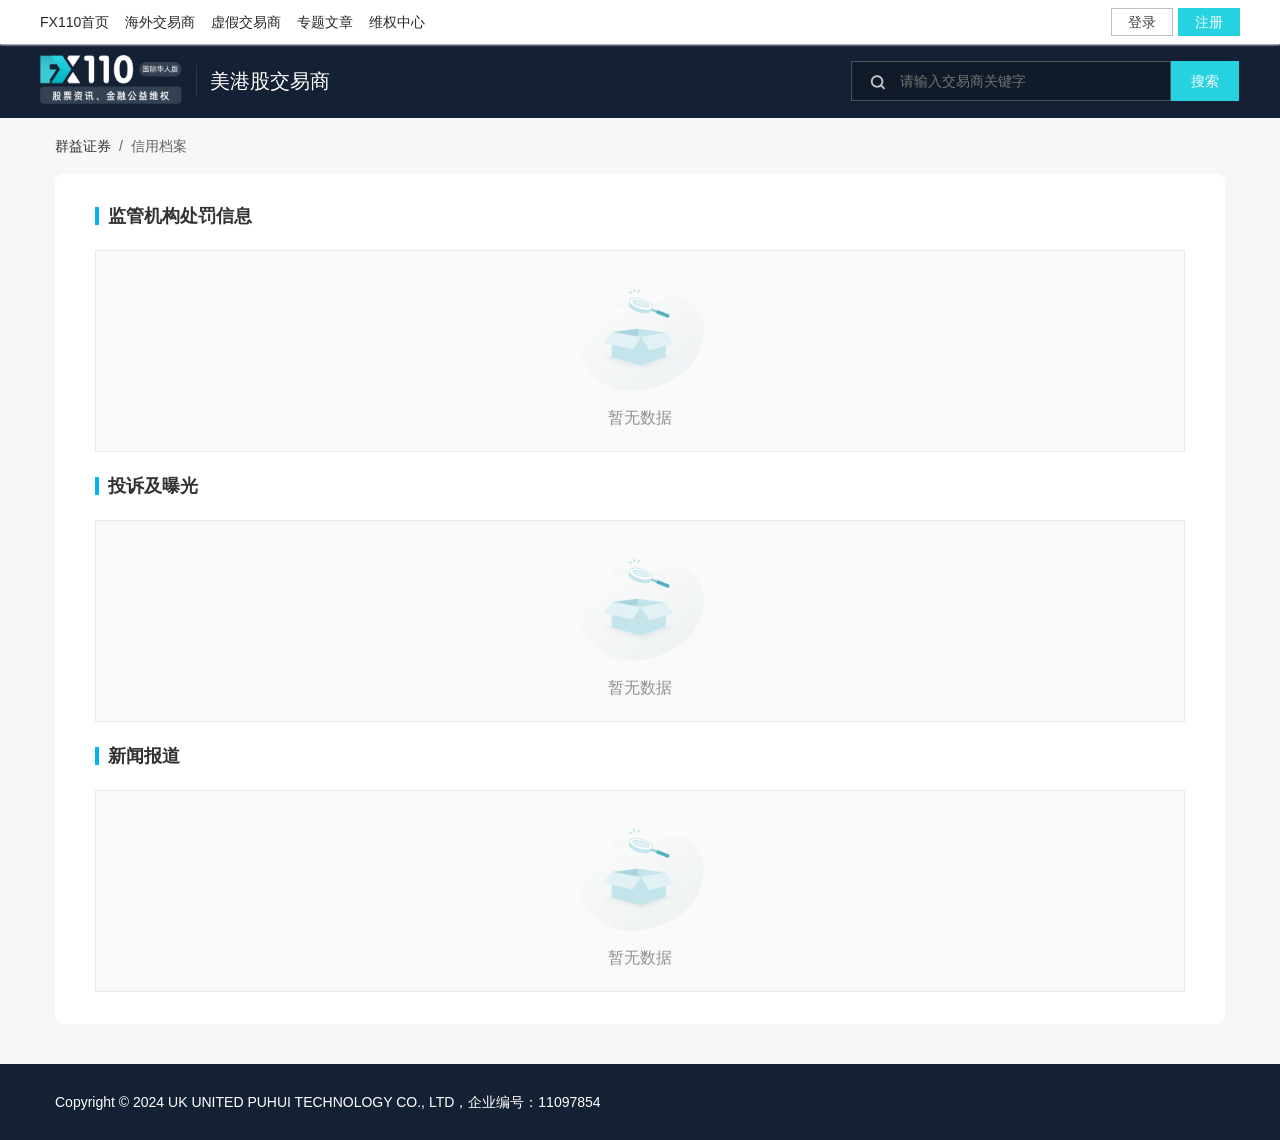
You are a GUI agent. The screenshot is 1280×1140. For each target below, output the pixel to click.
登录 (1142, 22)
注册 (1209, 22)
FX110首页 (74, 22)
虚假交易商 (246, 22)
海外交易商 (160, 22)
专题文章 (325, 22)
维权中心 (397, 22)
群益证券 (83, 146)
